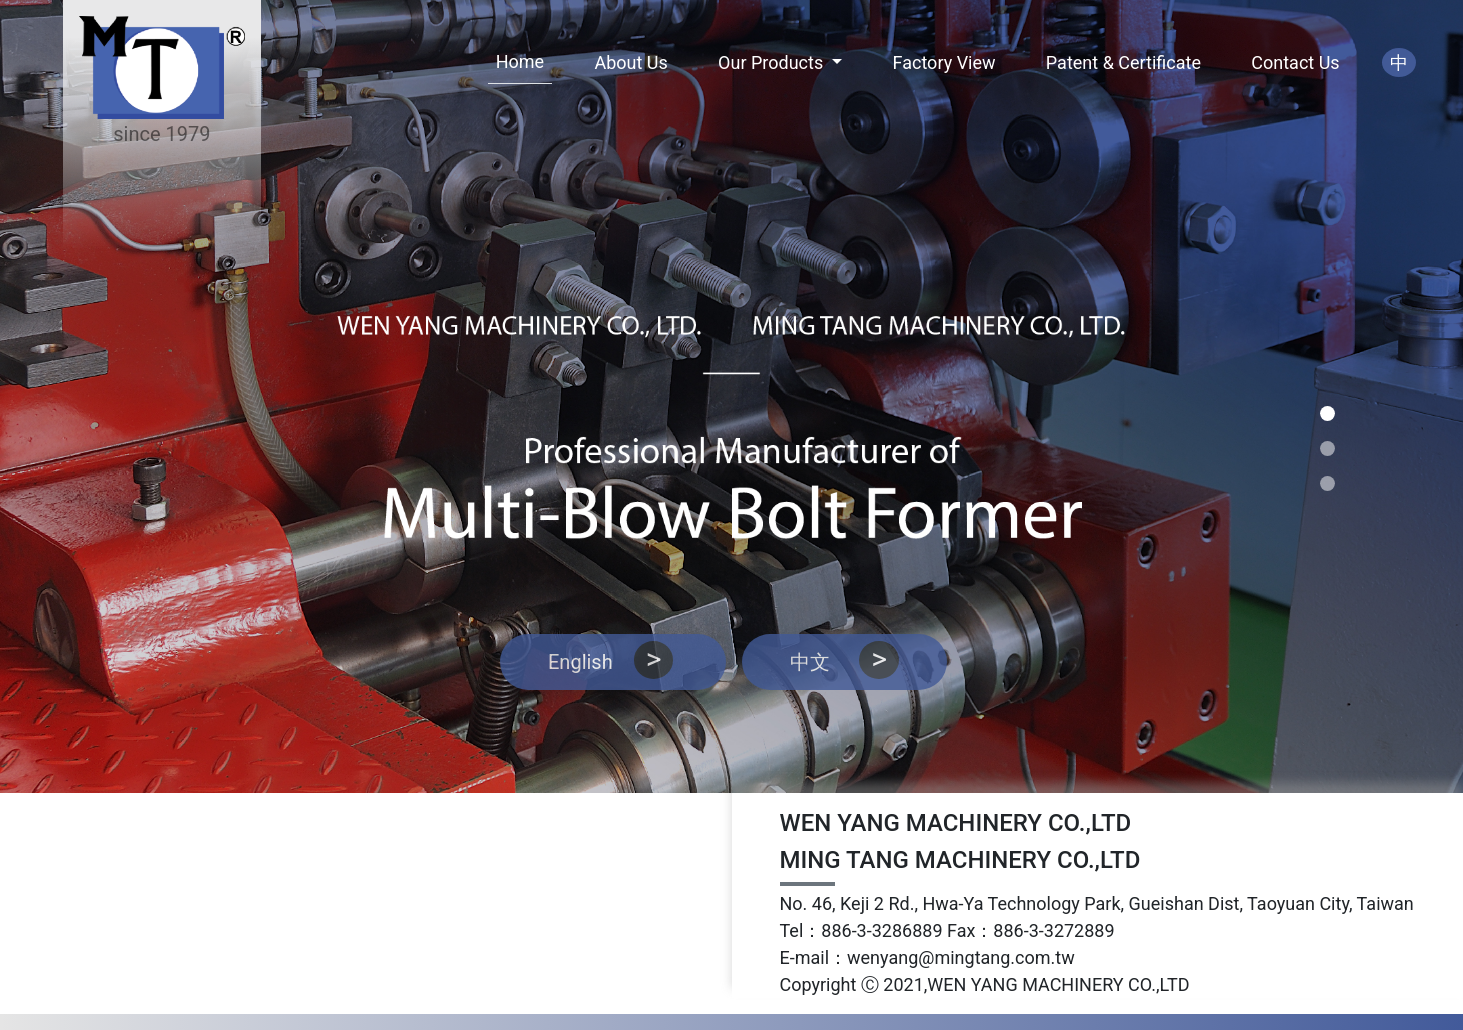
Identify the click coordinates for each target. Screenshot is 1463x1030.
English (613, 660)
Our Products (773, 62)
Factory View (944, 62)
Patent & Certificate (1123, 62)
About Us (630, 62)
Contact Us (1295, 62)
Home (520, 61)
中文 (844, 660)
